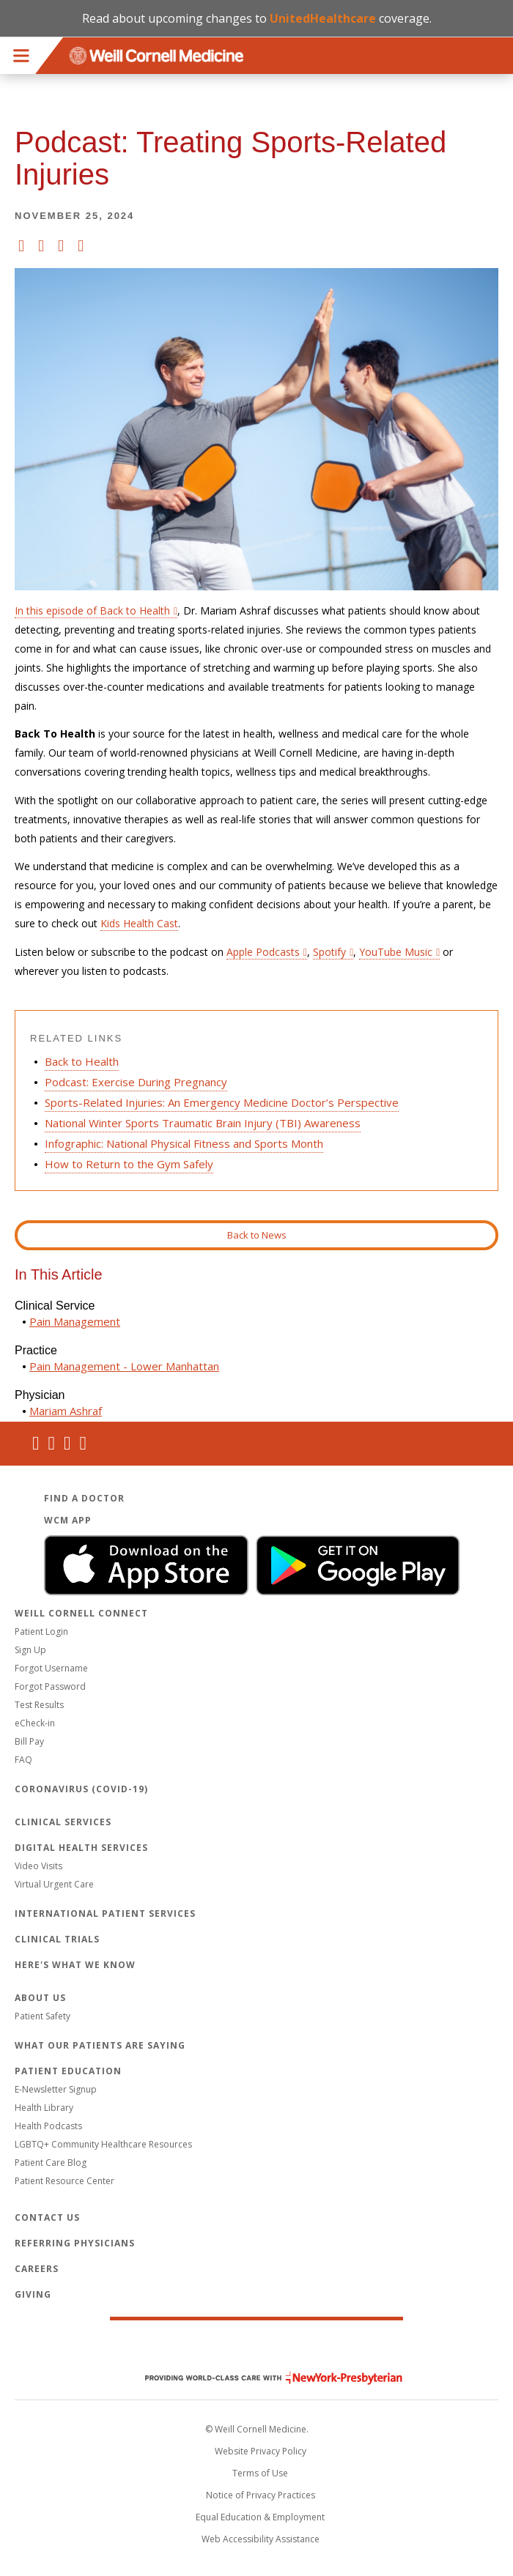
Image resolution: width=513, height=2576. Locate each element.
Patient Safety (42, 2016)
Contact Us (47, 2217)
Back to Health (82, 1061)
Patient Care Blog (50, 2162)
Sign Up (30, 1650)
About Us (40, 1998)
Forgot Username (51, 1668)
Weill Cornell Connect (81, 1613)
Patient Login (41, 1631)
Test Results (39, 1705)
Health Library (44, 2107)
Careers (37, 2269)
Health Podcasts (48, 2126)
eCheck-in (35, 1723)
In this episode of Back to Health (92, 610)
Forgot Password (50, 1686)
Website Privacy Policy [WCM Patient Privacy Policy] (260, 2451)
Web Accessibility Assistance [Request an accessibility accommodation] (261, 2539)
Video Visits (38, 1866)
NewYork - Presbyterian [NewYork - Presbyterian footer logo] (262, 2378)
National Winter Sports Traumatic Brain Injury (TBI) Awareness (203, 1123)
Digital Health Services (81, 1847)
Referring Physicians (75, 2243)
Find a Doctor (84, 1498)
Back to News (257, 1234)
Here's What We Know (75, 1965)
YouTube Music (395, 952)
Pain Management (74, 1321)
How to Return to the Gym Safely (129, 1164)
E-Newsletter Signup (56, 2089)
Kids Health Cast (139, 923)
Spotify (329, 952)
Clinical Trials (57, 1939)
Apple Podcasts (263, 952)
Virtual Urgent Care (54, 1884)
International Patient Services (105, 1913)
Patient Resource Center (64, 2181)
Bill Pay (29, 1741)
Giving (33, 2294)
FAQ (23, 1759)
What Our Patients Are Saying (100, 2045)
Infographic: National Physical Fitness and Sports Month (184, 1143)
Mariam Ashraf (65, 1410)
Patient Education (68, 2071)
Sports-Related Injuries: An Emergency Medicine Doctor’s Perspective (222, 1102)
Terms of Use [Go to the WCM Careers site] (260, 2473)
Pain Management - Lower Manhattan (124, 1366)
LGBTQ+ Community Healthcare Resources (103, 2144)
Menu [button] (21, 55)
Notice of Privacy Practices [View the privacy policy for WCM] (260, 2495)
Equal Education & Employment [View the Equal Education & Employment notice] (260, 2517)
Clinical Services (63, 1822)
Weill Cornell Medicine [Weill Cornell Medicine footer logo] (256, 2346)
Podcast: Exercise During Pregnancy (136, 1081)
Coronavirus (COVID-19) (81, 1789)
